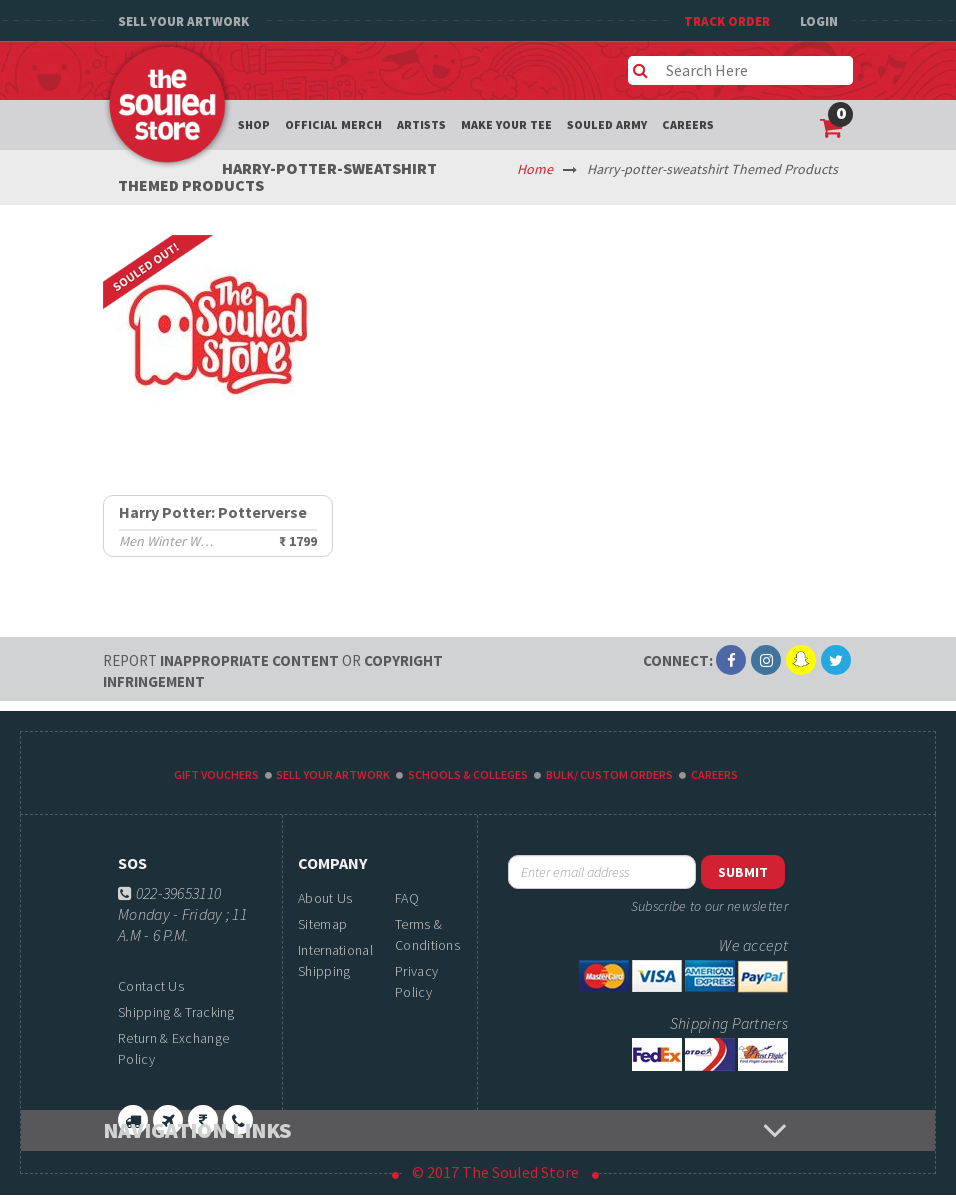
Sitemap (322, 924)
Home (535, 169)
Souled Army (607, 124)
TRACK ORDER (727, 21)
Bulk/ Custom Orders (609, 774)
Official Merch (333, 124)
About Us (325, 898)
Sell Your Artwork (183, 21)
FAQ (407, 898)
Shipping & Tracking (176, 1012)
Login (819, 21)
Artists (421, 124)
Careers (688, 124)
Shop (254, 124)
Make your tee (506, 124)
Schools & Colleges (468, 774)
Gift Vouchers (216, 774)
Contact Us (151, 986)
